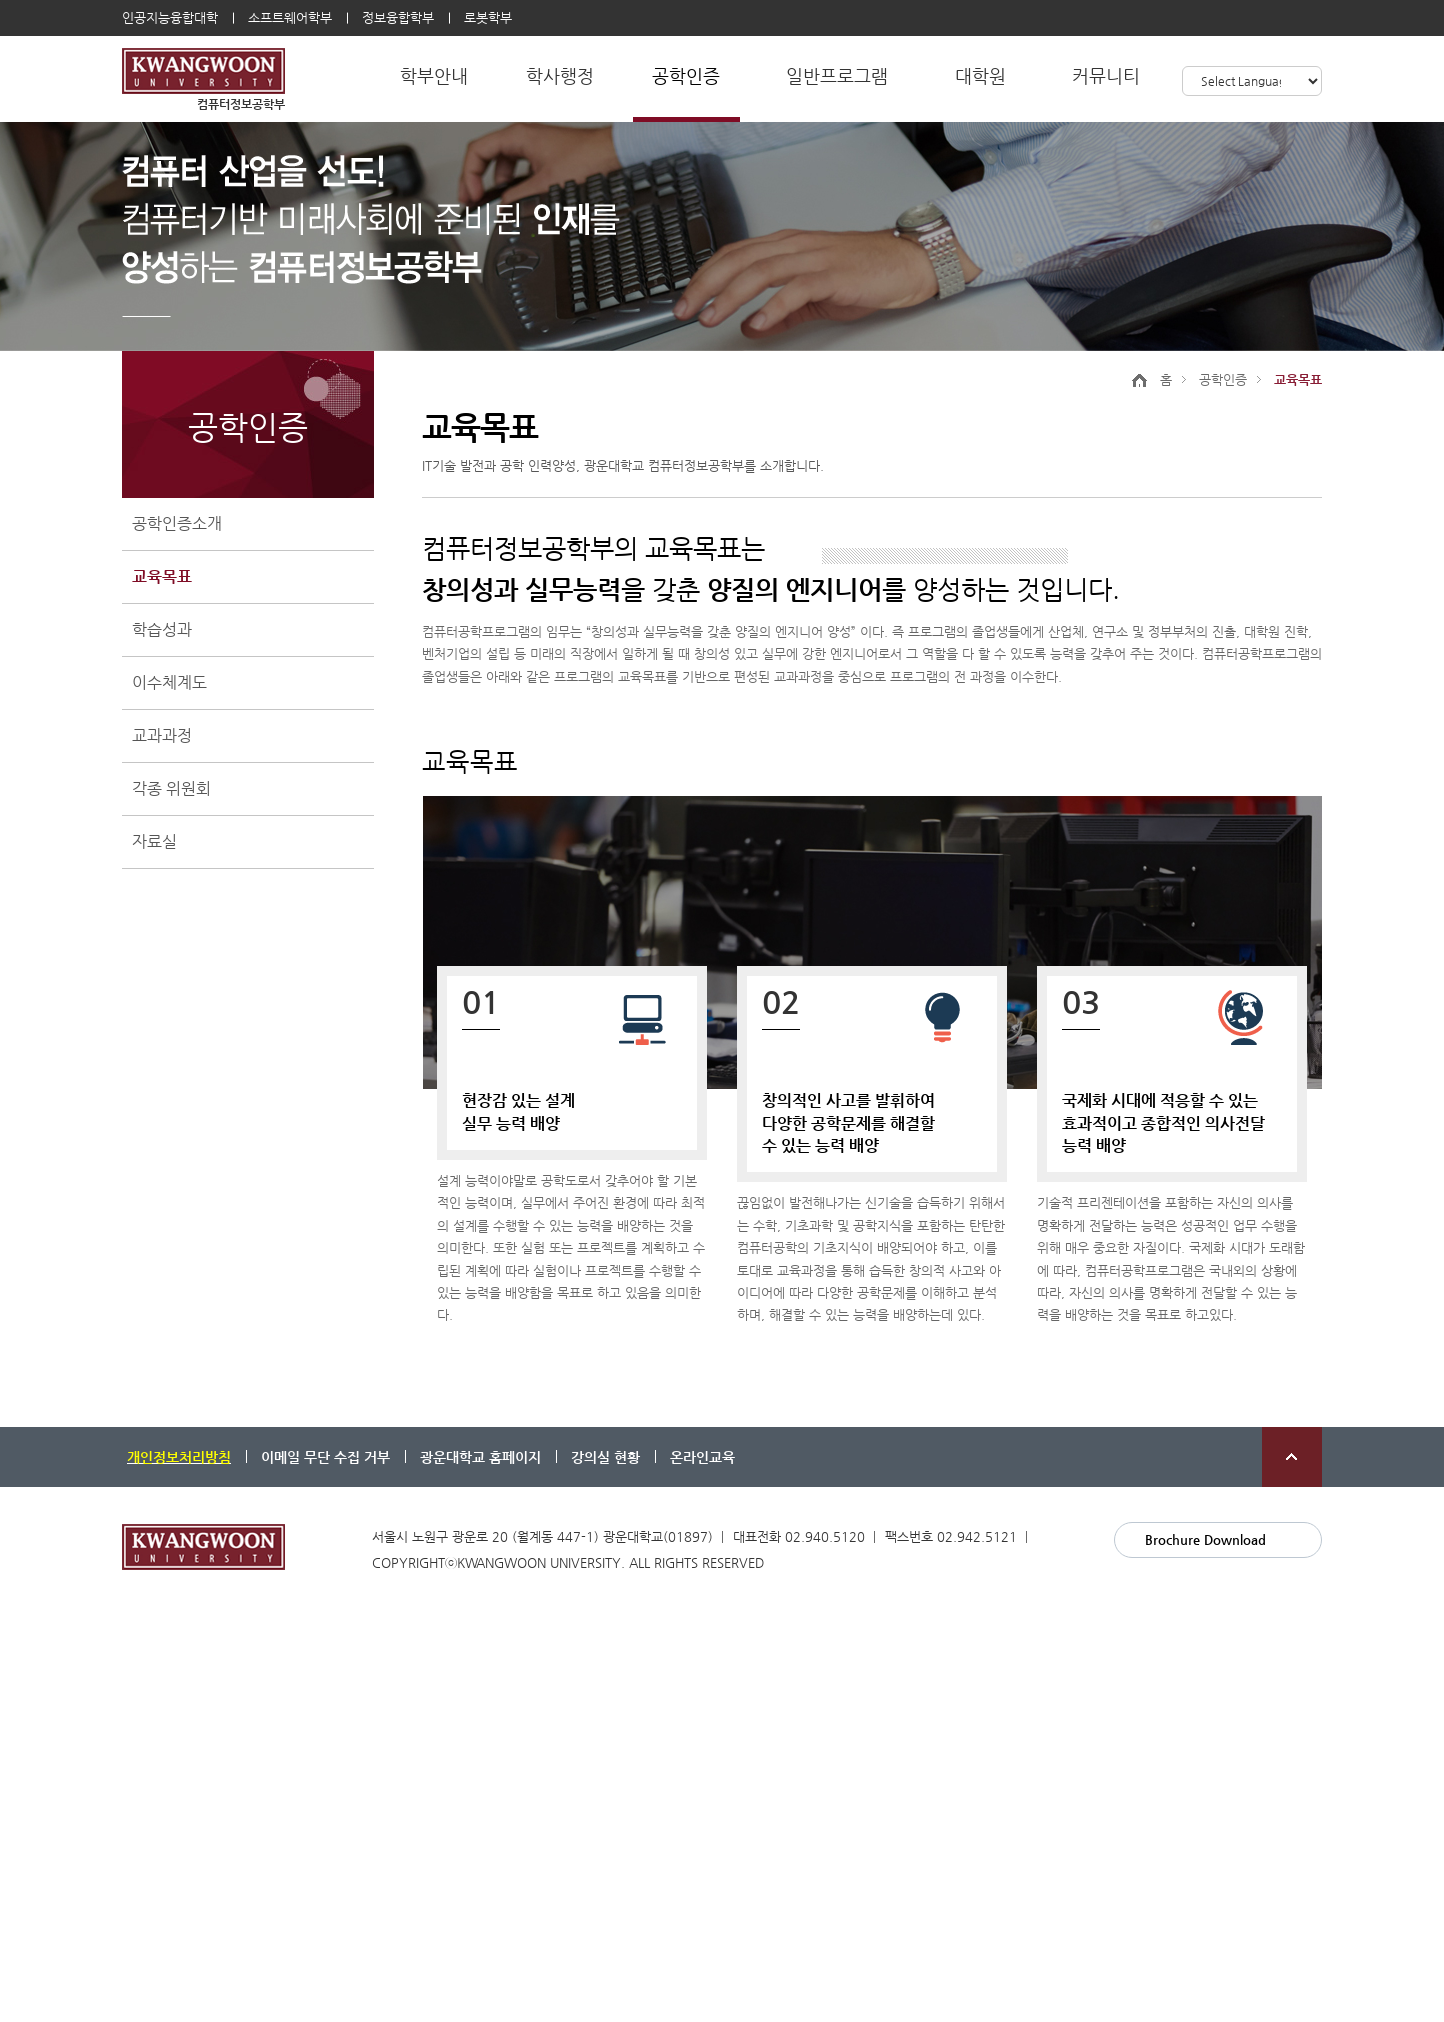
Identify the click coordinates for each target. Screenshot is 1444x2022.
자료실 (154, 841)
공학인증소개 (177, 523)
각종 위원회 (171, 788)
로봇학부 (488, 17)
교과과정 (162, 735)
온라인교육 (702, 1457)
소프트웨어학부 (290, 17)
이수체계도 (169, 682)
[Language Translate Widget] (1252, 81)
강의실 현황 (605, 1457)
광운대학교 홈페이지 (480, 1457)
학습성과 (162, 629)
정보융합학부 (398, 17)
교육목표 (162, 576)
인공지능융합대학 (170, 17)
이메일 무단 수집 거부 (325, 1457)
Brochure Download (1205, 1539)
